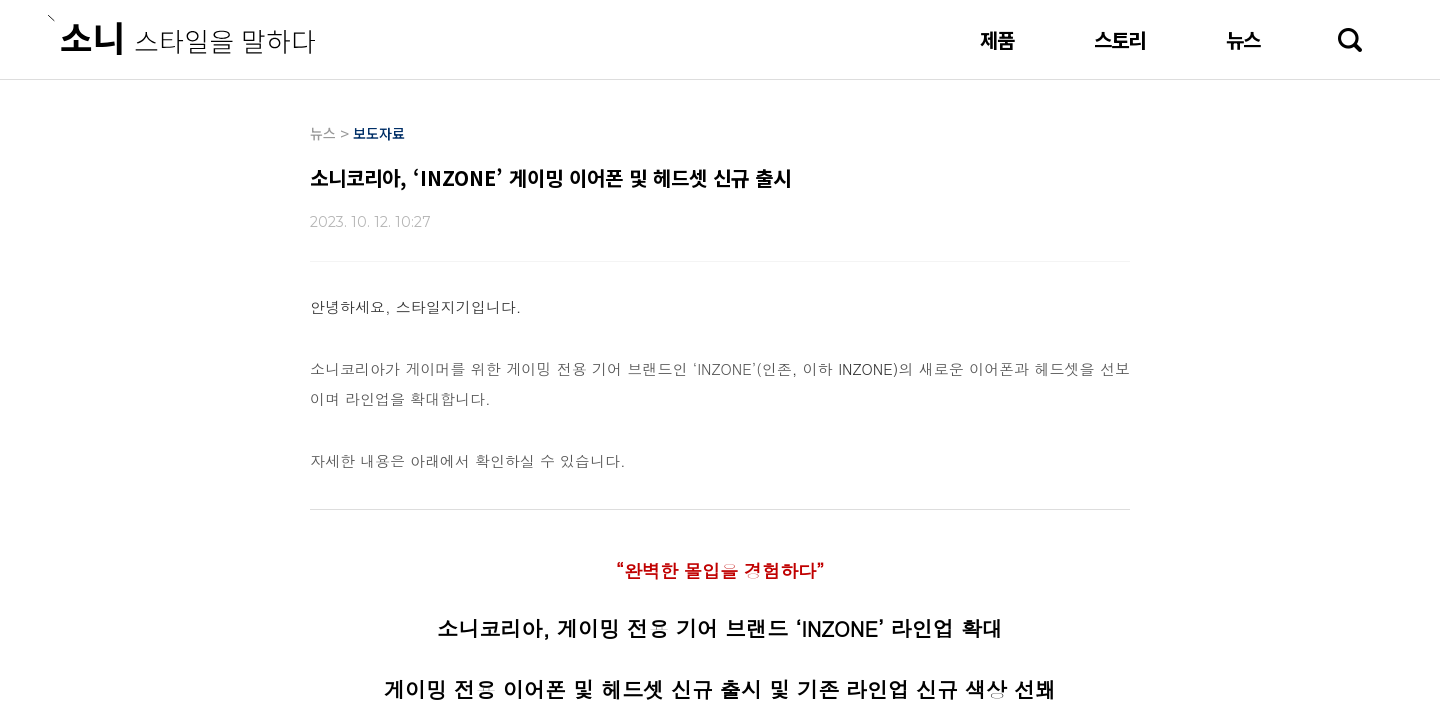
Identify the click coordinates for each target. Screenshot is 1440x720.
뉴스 (1243, 39)
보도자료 (379, 133)
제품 (997, 39)
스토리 (1120, 39)
